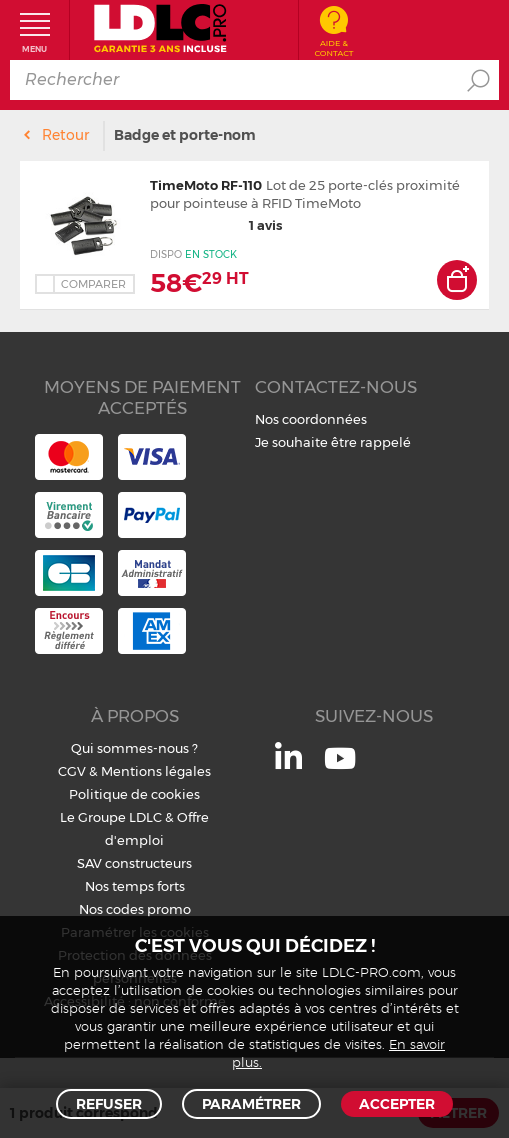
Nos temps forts (135, 886)
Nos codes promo (135, 909)
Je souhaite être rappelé (333, 442)
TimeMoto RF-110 (206, 185)
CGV (72, 771)
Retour (65, 135)
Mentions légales (156, 771)
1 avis (216, 225)
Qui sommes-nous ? (134, 748)
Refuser (109, 1104)
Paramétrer (251, 1104)
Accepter (397, 1104)
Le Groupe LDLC (111, 817)
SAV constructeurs (134, 863)
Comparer (93, 284)
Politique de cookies (134, 794)
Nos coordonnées (311, 419)
